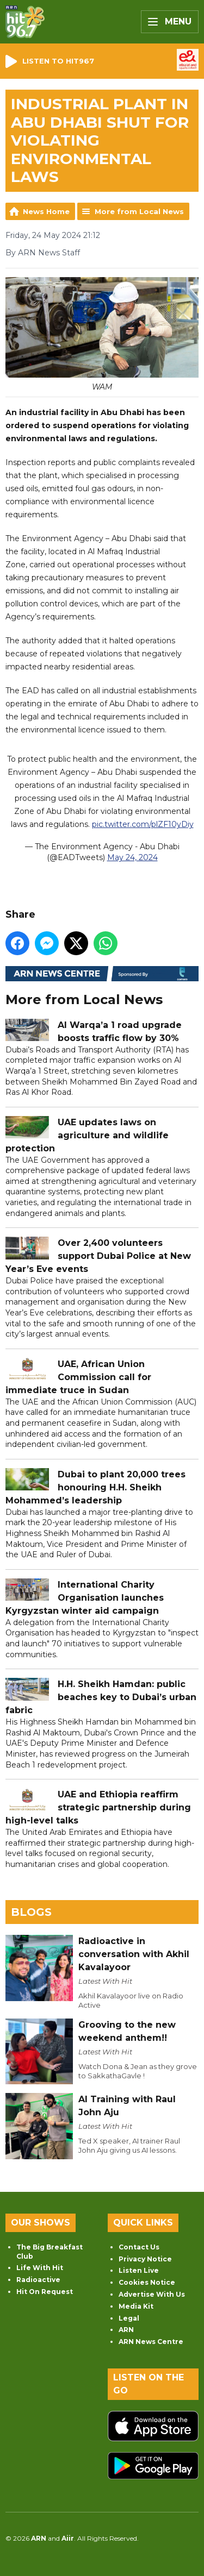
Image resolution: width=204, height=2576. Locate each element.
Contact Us (139, 2247)
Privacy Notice (145, 2259)
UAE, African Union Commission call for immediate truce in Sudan (78, 1377)
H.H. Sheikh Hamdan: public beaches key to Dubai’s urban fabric (100, 1697)
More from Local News (139, 211)
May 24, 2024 (132, 857)
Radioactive (38, 2280)
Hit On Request (44, 2291)
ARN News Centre (151, 2341)
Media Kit (136, 2306)
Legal (129, 2318)
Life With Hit (39, 2268)
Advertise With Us (152, 2294)
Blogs (31, 1912)
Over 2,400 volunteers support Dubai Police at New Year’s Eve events (98, 1256)
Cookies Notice (147, 2282)
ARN (126, 2330)
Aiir (67, 2538)
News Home (46, 211)
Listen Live (139, 2270)
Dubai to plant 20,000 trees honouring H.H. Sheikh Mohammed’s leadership (95, 1487)
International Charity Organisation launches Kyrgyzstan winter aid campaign (84, 1598)
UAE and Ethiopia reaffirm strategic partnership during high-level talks (98, 1807)
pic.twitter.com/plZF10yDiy (143, 824)
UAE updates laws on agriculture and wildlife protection (87, 1135)
